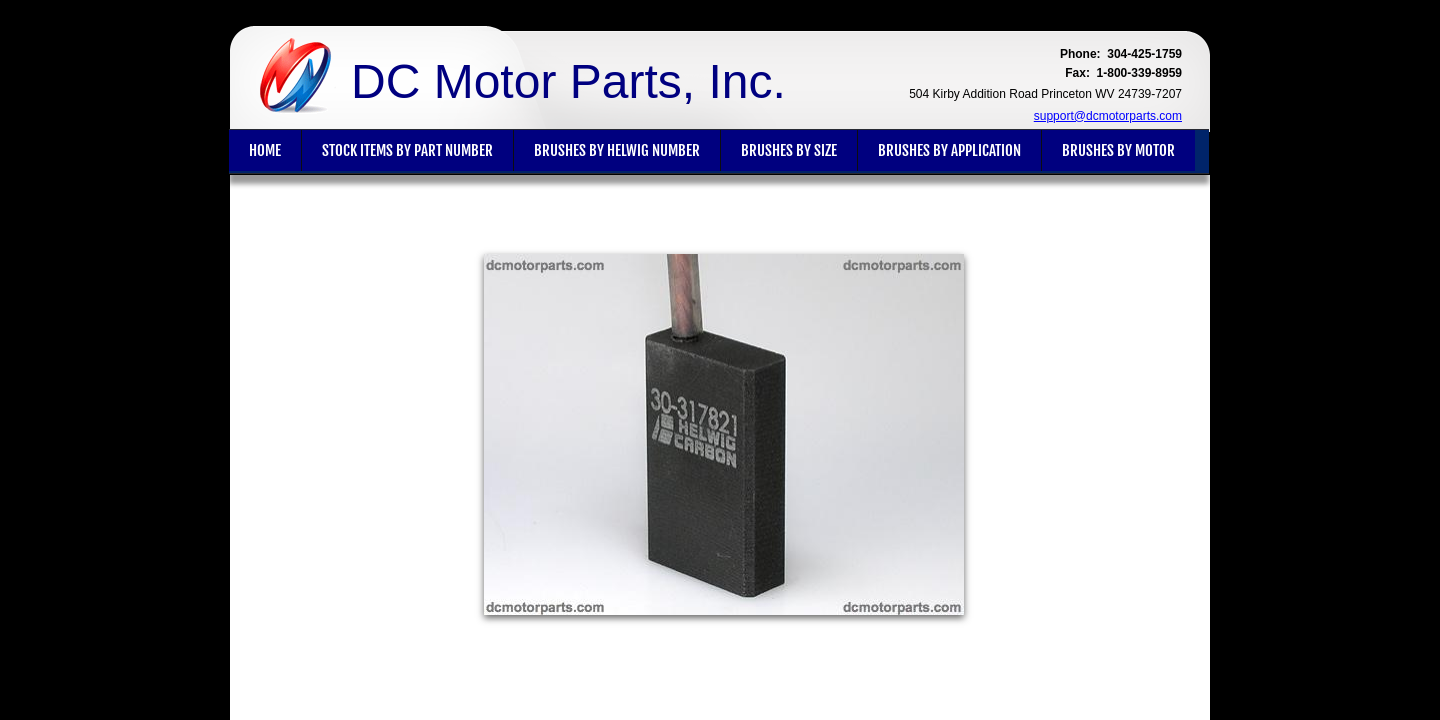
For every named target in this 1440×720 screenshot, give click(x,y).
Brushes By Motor (1118, 150)
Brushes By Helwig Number (617, 150)
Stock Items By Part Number (407, 150)
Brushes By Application (949, 150)
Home (265, 150)
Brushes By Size (789, 150)
